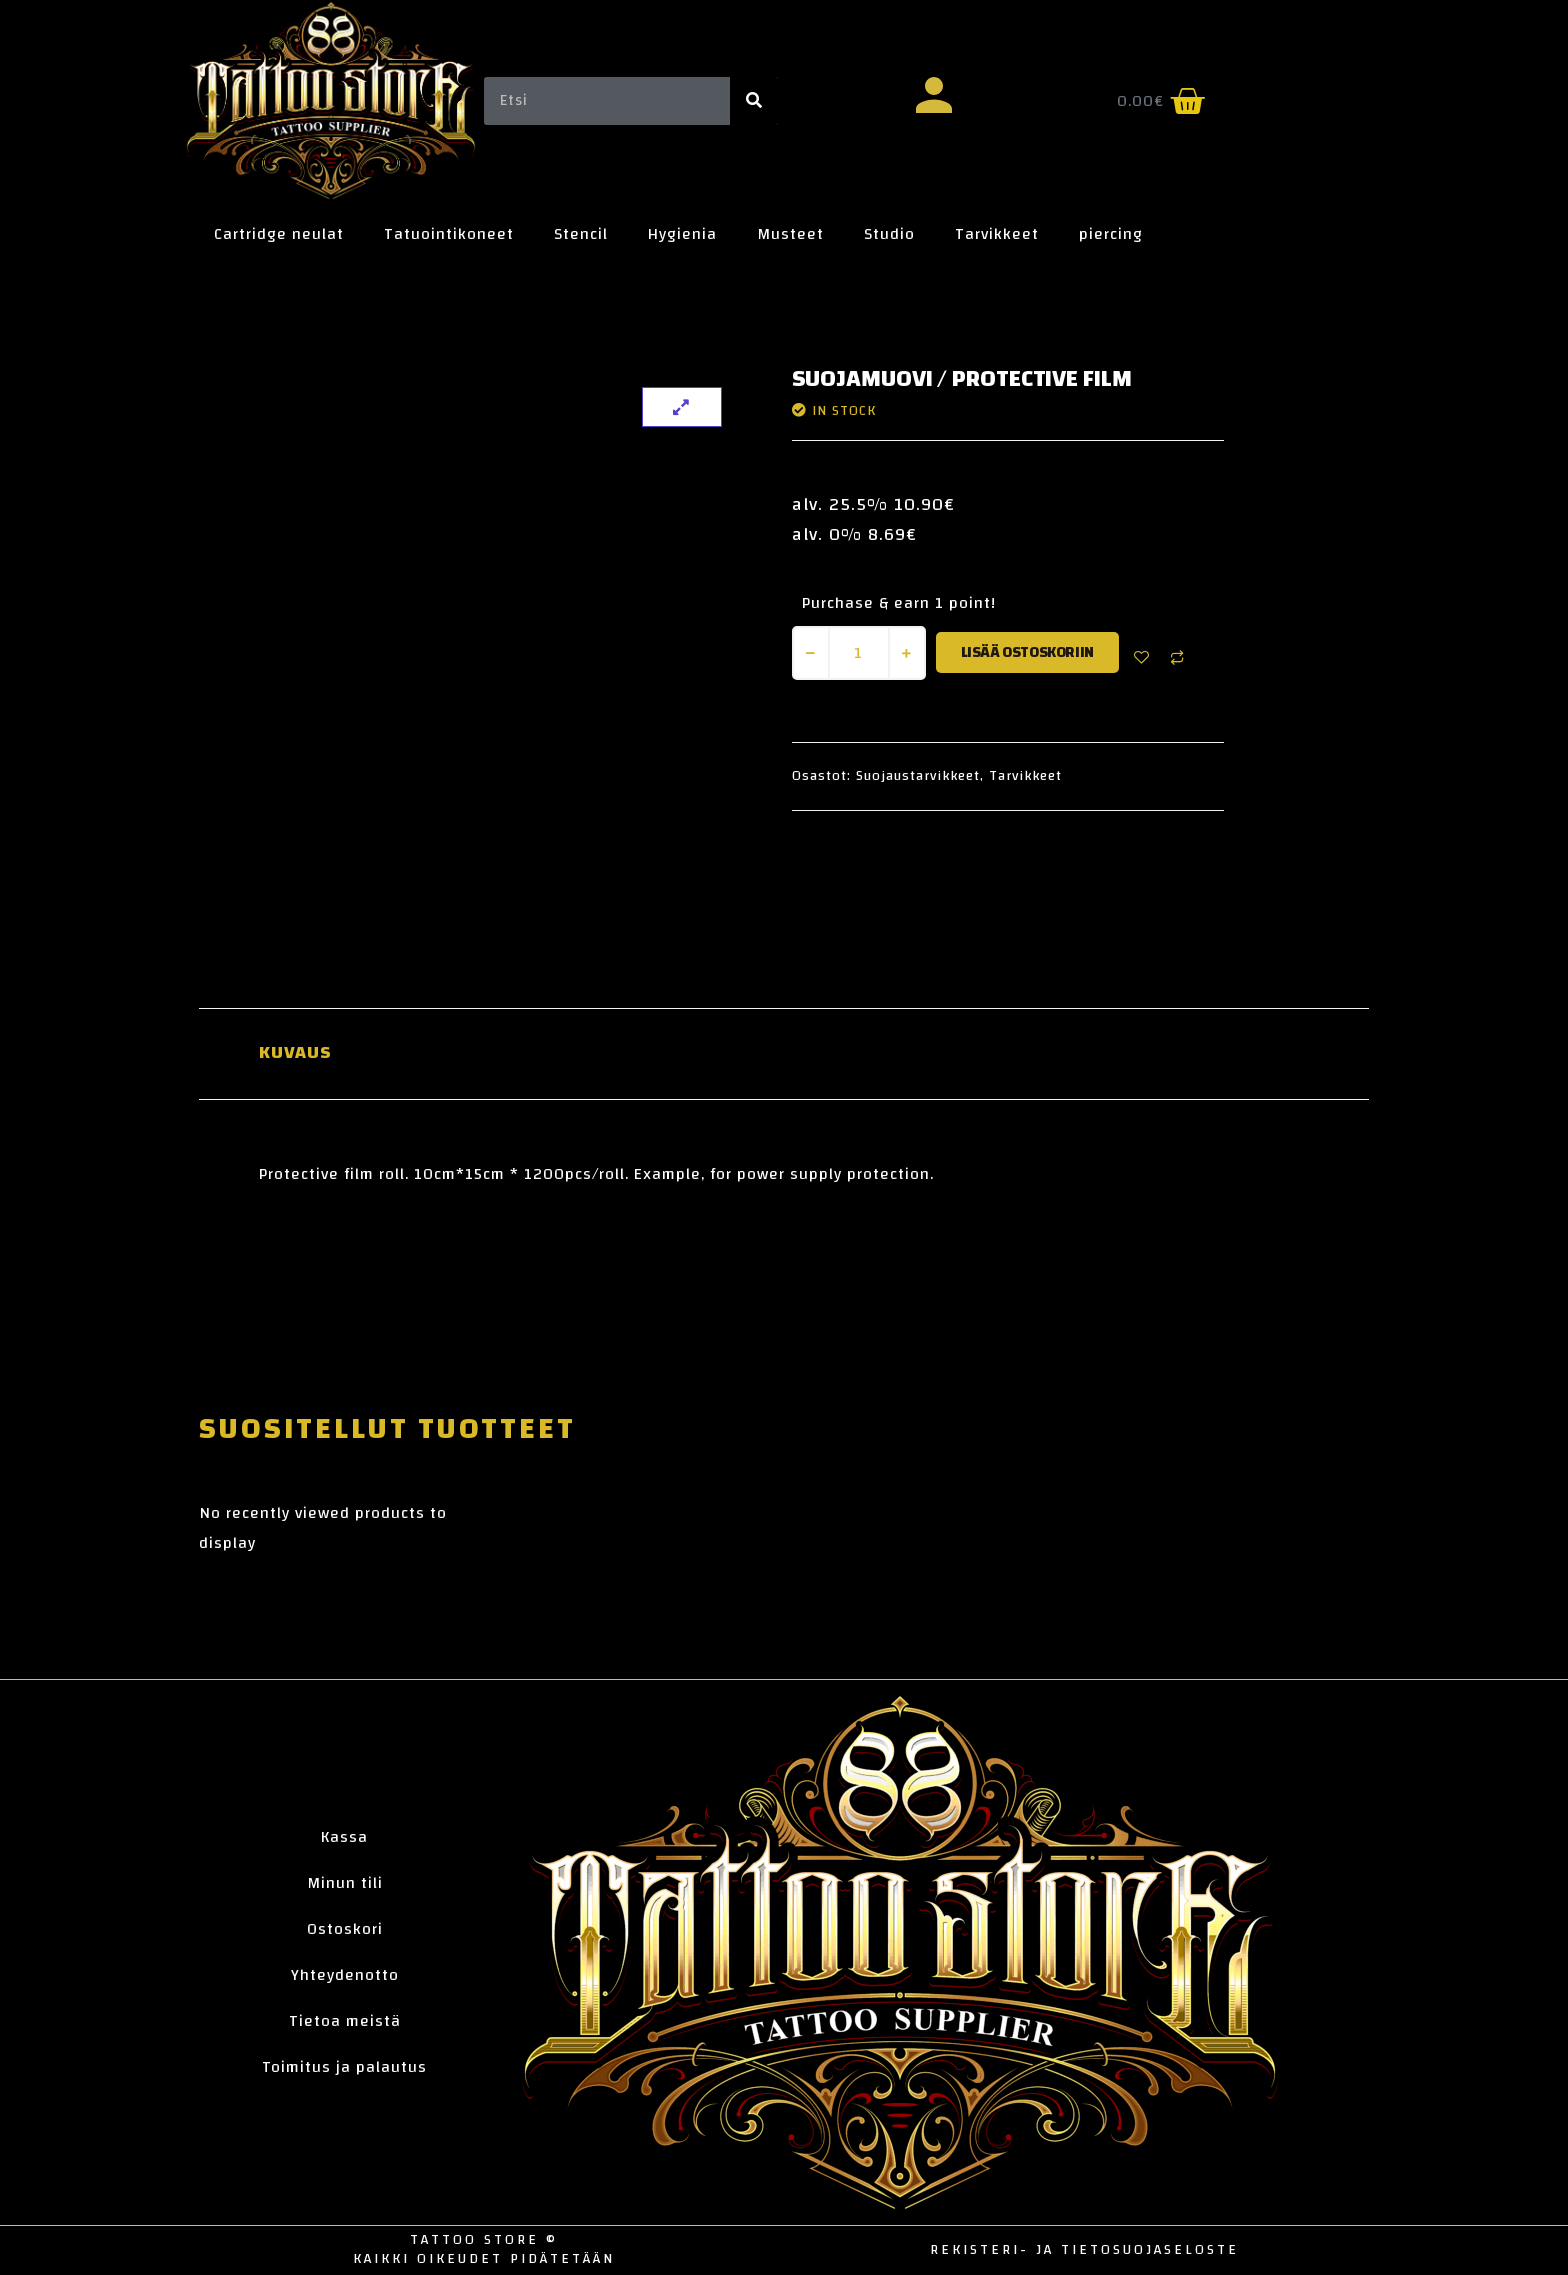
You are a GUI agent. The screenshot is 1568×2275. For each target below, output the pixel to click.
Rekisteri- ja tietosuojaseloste (1084, 2250)
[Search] (754, 101)
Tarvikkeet (997, 234)
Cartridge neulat (279, 234)
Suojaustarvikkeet (918, 776)
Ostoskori (345, 1929)
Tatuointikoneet (449, 234)
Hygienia (682, 234)
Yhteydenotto (345, 1975)
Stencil (581, 234)
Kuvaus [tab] (295, 1053)
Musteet (790, 234)
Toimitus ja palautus (344, 2067)
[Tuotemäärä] (859, 653)
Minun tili (345, 1883)
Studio (889, 234)
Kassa (344, 1837)
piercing (1111, 234)
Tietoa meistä (345, 2021)
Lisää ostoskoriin (1027, 652)
